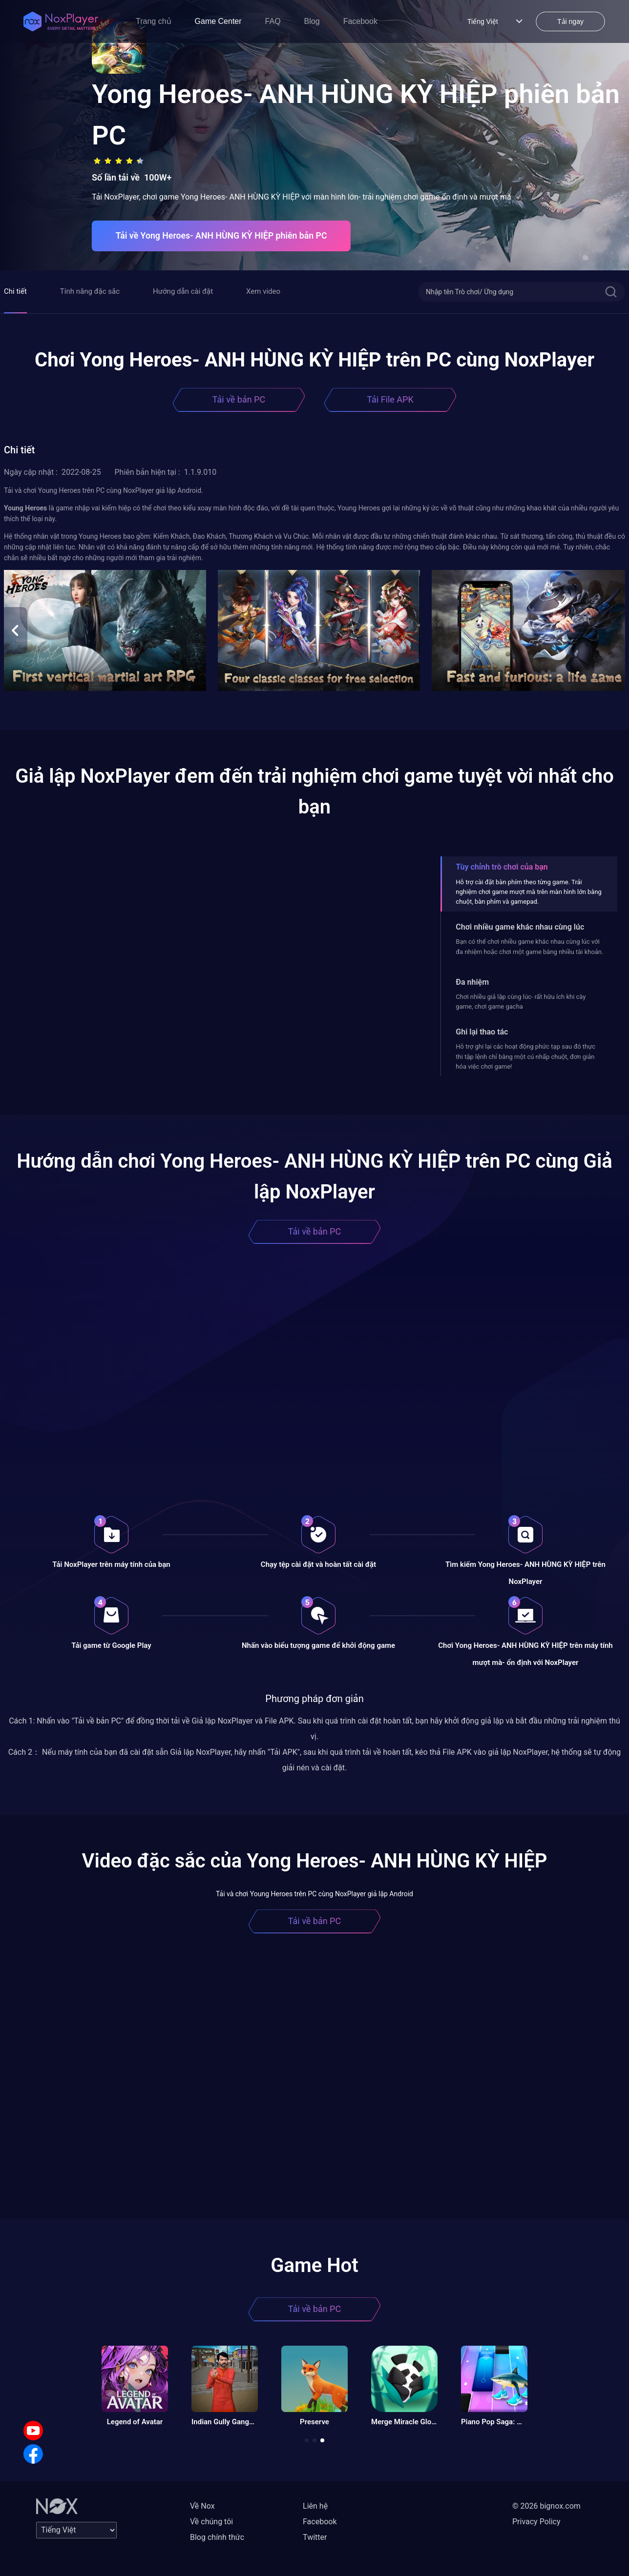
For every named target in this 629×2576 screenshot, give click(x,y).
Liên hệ (315, 2506)
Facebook (360, 21)
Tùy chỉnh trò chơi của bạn (501, 867)
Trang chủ (153, 21)
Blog (312, 21)
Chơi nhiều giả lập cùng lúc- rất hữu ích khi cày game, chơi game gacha (521, 1001)
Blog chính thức (217, 2537)
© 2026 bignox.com (546, 2506)
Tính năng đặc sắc (90, 291)
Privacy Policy (536, 2521)
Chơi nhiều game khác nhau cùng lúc (520, 927)
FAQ (273, 21)
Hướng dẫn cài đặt (183, 291)
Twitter (315, 2537)
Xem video (263, 291)
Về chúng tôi (211, 2521)
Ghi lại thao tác (482, 1031)
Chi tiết (15, 291)
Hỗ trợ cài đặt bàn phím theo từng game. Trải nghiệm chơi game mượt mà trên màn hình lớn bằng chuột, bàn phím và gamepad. (529, 892)
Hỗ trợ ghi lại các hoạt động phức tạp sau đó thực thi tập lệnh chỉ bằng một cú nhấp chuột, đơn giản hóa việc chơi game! (525, 1056)
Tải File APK (390, 399)
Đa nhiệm (472, 982)
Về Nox (202, 2506)
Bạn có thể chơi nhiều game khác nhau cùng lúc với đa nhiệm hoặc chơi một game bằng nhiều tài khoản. (529, 946)
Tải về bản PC (238, 399)
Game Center (218, 21)
